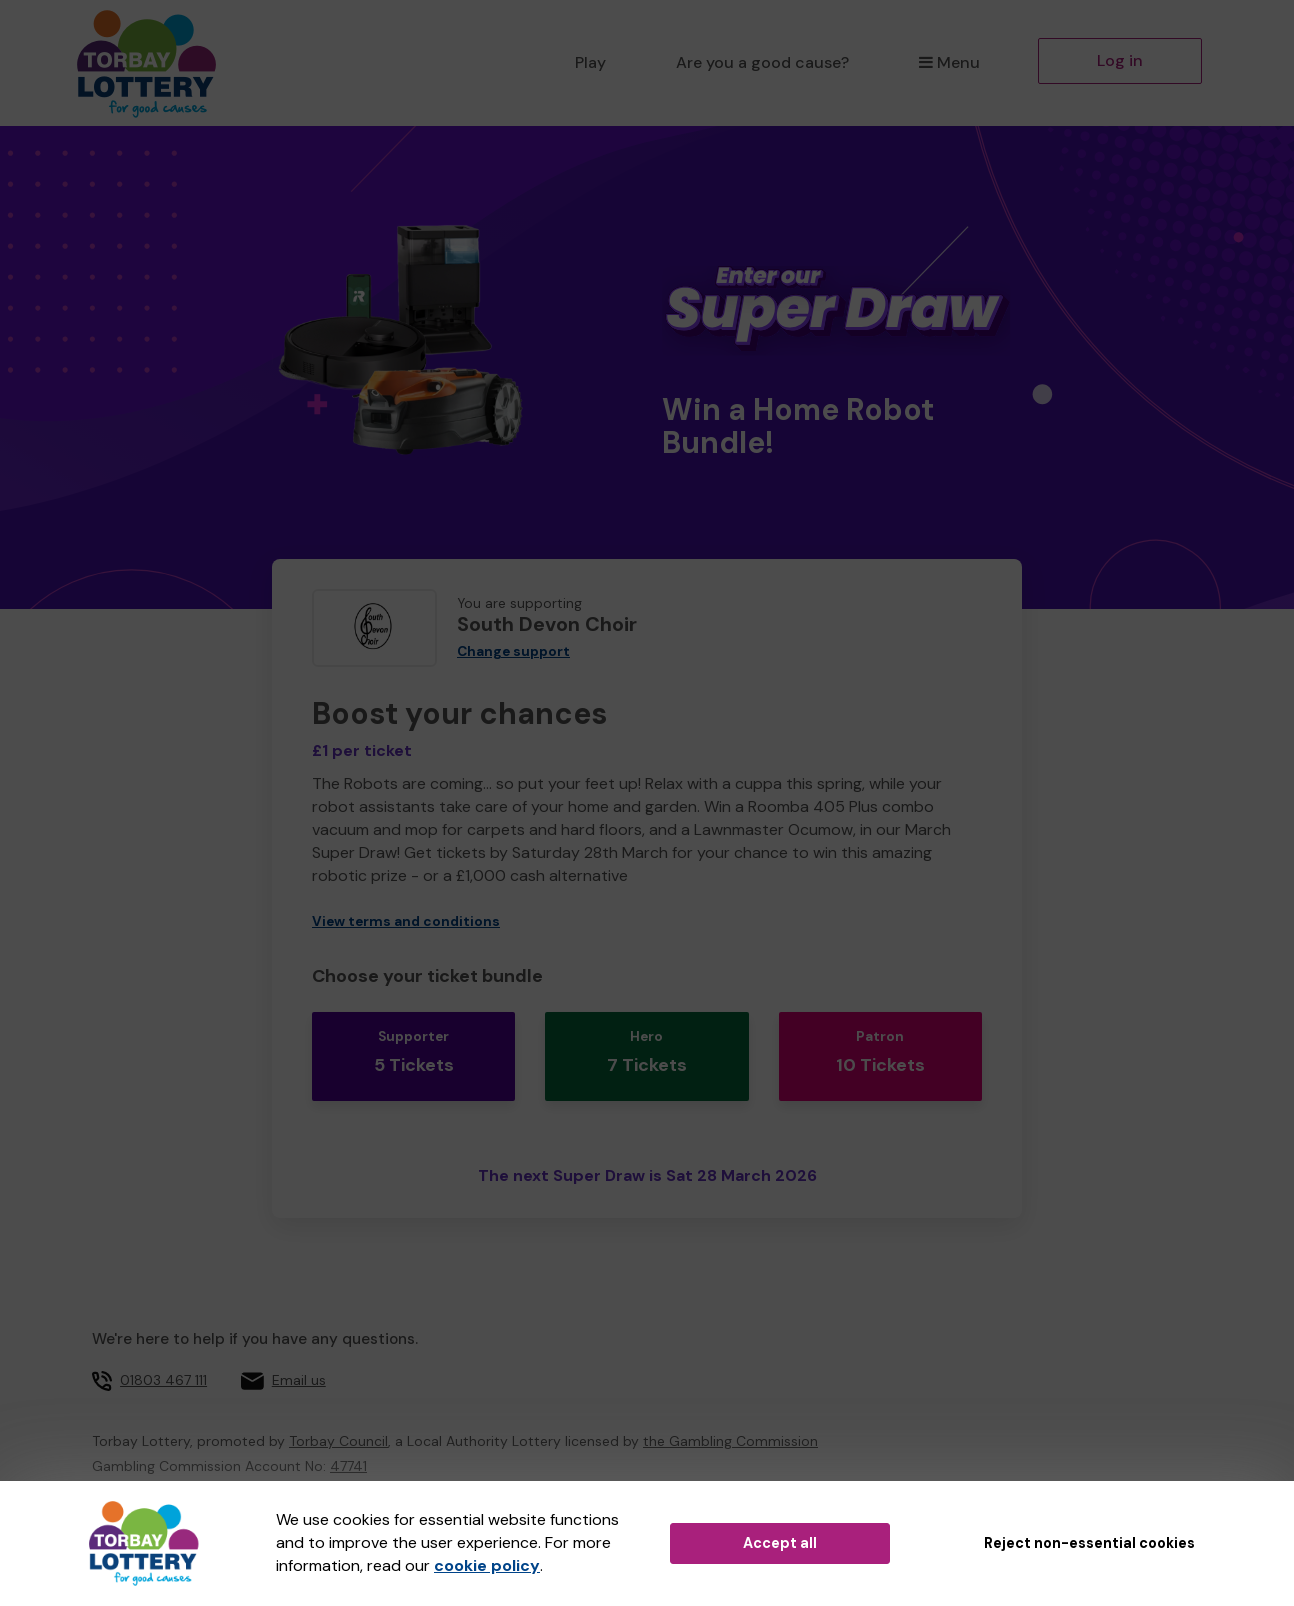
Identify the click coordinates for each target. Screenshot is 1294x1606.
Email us (299, 1355)
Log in (1120, 60)
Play (590, 62)
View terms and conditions (406, 921)
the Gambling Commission (730, 1416)
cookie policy (487, 1565)
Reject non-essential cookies (1089, 1543)
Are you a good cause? (762, 62)
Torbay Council (338, 1416)
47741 (348, 1441)
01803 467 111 (163, 1355)
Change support (513, 651)
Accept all (780, 1543)
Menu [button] (949, 62)
